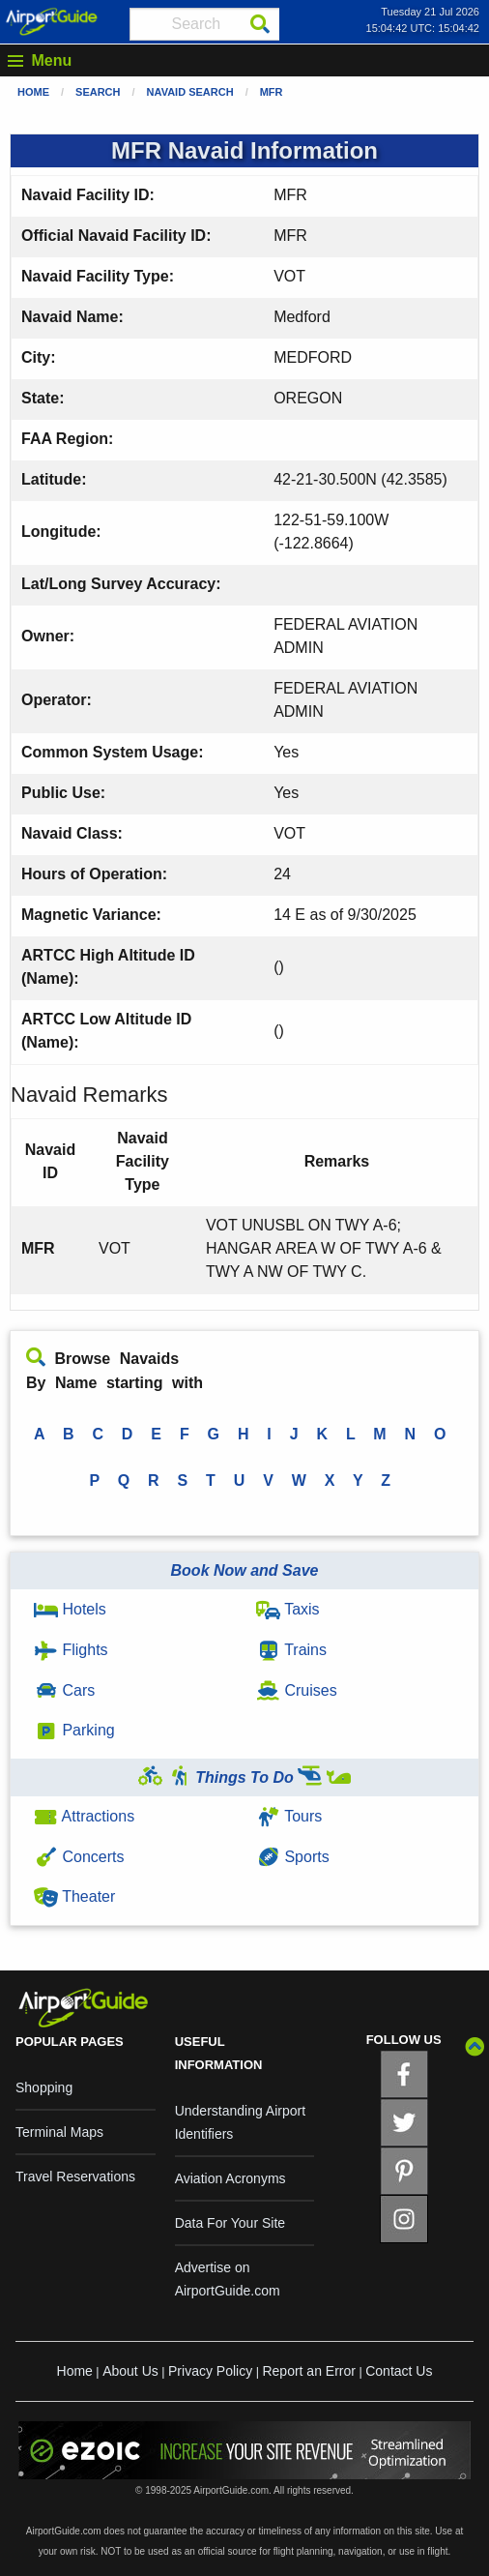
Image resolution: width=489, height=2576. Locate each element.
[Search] (260, 24)
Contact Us (398, 2371)
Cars (64, 1690)
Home (33, 92)
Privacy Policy (210, 2371)
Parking (74, 1730)
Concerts (79, 1857)
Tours (289, 1816)
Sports (293, 1857)
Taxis (288, 1609)
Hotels (70, 1609)
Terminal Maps (59, 2132)
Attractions (84, 1816)
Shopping (43, 2087)
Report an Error (308, 2371)
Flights (71, 1650)
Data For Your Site (230, 2223)
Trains (291, 1650)
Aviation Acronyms (230, 2178)
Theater (74, 1896)
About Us (130, 2371)
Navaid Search (190, 92)
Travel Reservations (75, 2176)
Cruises (296, 1690)
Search (97, 92)
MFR (271, 92)
